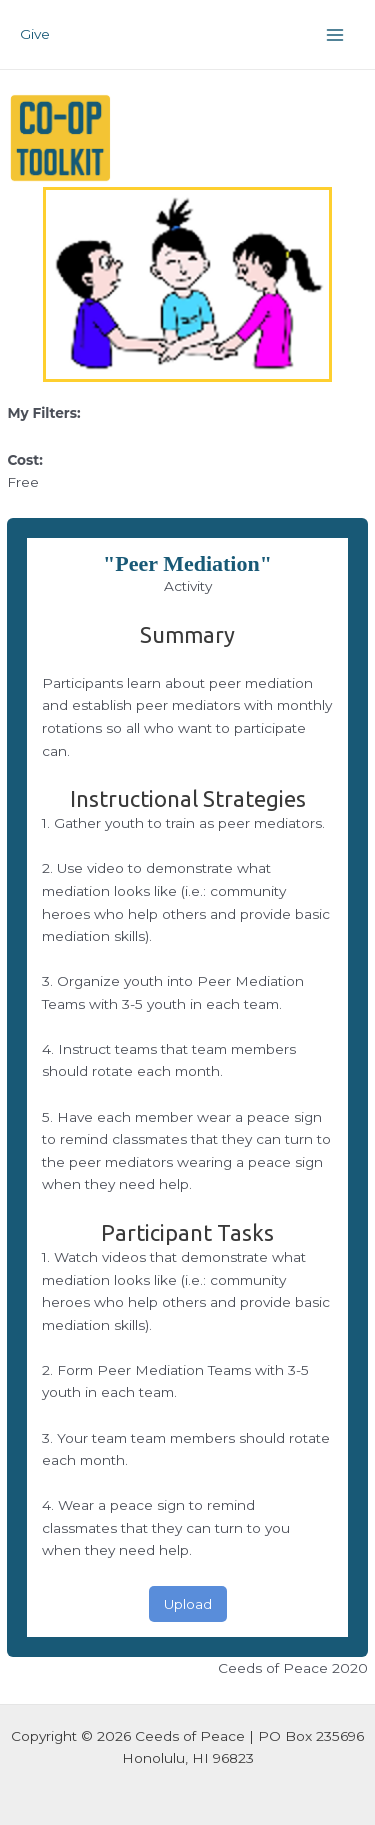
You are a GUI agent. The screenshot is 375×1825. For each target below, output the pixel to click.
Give (35, 34)
